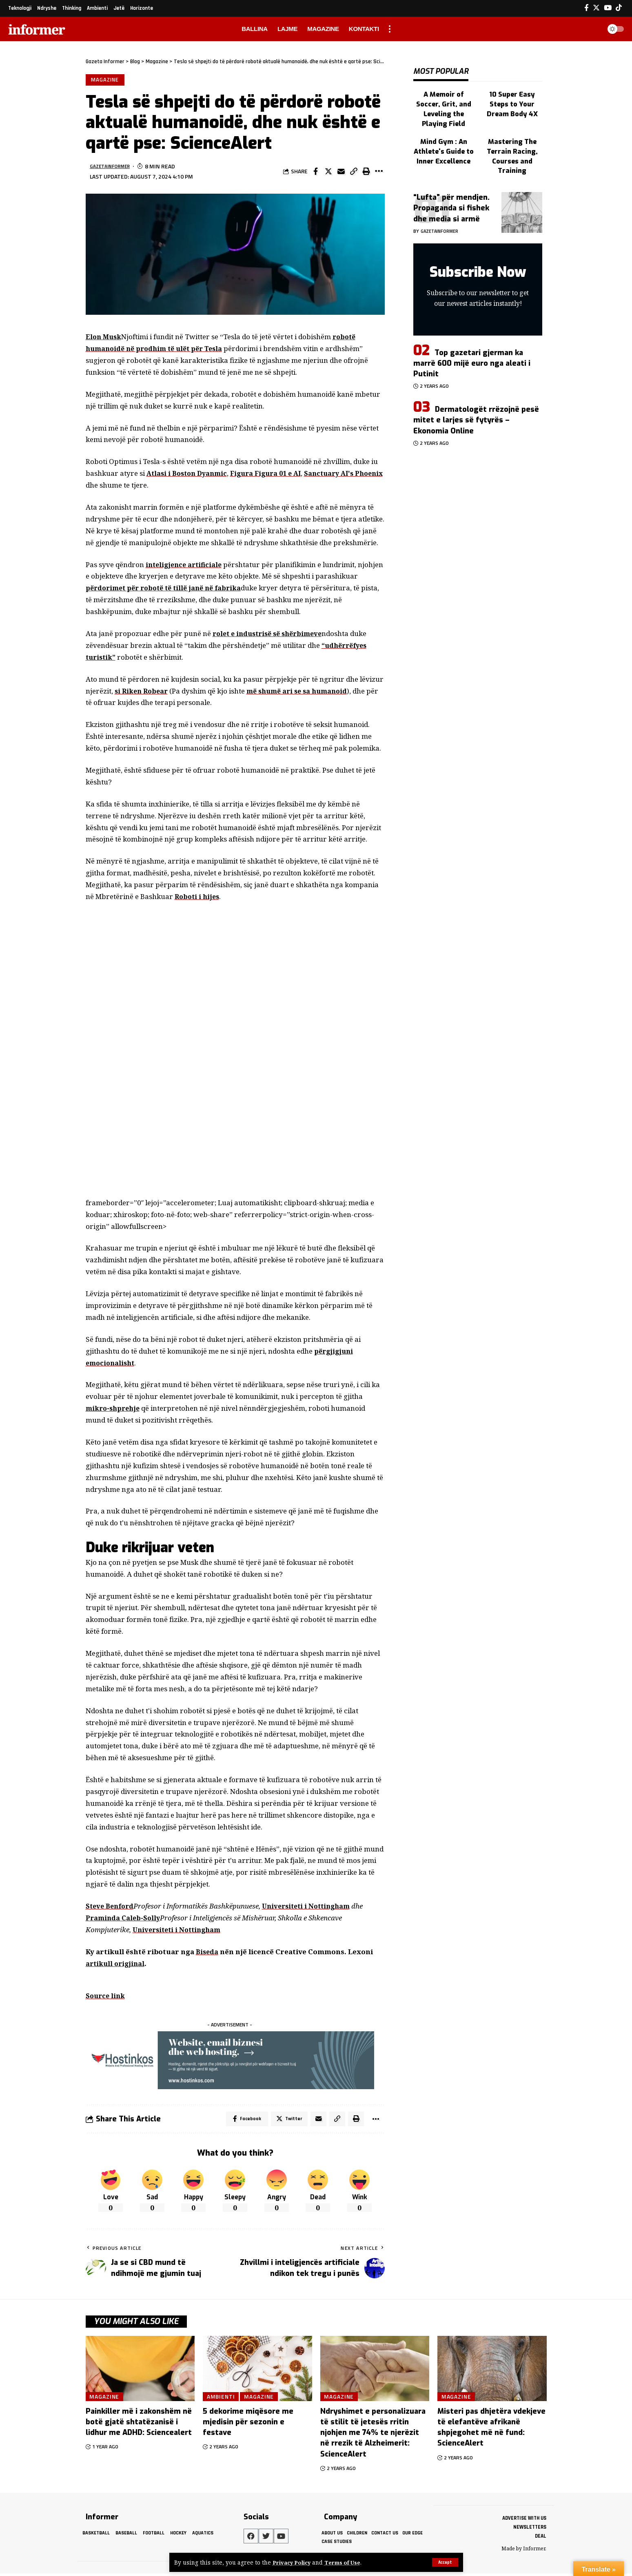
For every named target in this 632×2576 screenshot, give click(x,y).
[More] (379, 172)
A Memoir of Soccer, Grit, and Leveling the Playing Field (443, 96)
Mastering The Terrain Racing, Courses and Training (512, 133)
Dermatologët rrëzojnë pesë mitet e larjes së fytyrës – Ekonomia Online (476, 393)
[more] (389, 29)
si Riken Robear (143, 692)
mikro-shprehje (114, 1409)
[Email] (341, 172)
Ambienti (222, 2398)
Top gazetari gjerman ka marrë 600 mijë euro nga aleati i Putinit (471, 336)
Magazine (105, 80)
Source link (106, 1997)
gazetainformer (113, 167)
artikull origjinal (116, 1964)
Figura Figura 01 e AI (273, 474)
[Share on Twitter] (328, 172)
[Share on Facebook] (316, 172)
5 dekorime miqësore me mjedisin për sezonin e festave (248, 2424)
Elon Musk (104, 337)
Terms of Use (346, 2562)
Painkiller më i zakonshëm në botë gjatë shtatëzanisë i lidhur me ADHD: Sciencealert (139, 2424)
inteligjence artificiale (186, 565)
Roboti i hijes (198, 897)
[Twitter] (596, 8)
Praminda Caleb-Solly (124, 1919)
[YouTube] (608, 8)
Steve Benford (111, 1907)
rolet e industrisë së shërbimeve (271, 634)
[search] (592, 29)
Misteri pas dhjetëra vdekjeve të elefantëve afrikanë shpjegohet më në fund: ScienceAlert (491, 2430)
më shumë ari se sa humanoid (303, 692)
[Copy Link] (353, 172)
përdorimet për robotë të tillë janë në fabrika (168, 589)
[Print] (366, 172)
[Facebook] (586, 8)
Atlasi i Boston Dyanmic (189, 474)
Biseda (207, 1952)
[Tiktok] (619, 8)
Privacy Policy (293, 2562)
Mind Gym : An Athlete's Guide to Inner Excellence (443, 129)
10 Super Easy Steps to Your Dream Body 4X (512, 96)
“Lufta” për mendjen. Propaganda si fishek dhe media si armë (451, 181)
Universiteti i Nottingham (312, 1907)
